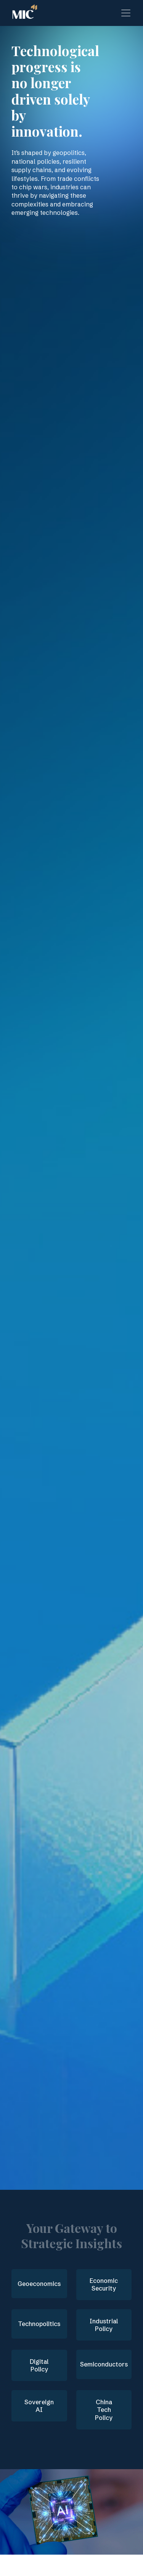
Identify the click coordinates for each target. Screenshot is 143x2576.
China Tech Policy (103, 2410)
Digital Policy (39, 2365)
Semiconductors (104, 2364)
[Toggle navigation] (126, 13)
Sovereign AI (39, 2406)
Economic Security (104, 2284)
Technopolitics (39, 2324)
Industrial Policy (104, 2325)
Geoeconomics (39, 2283)
